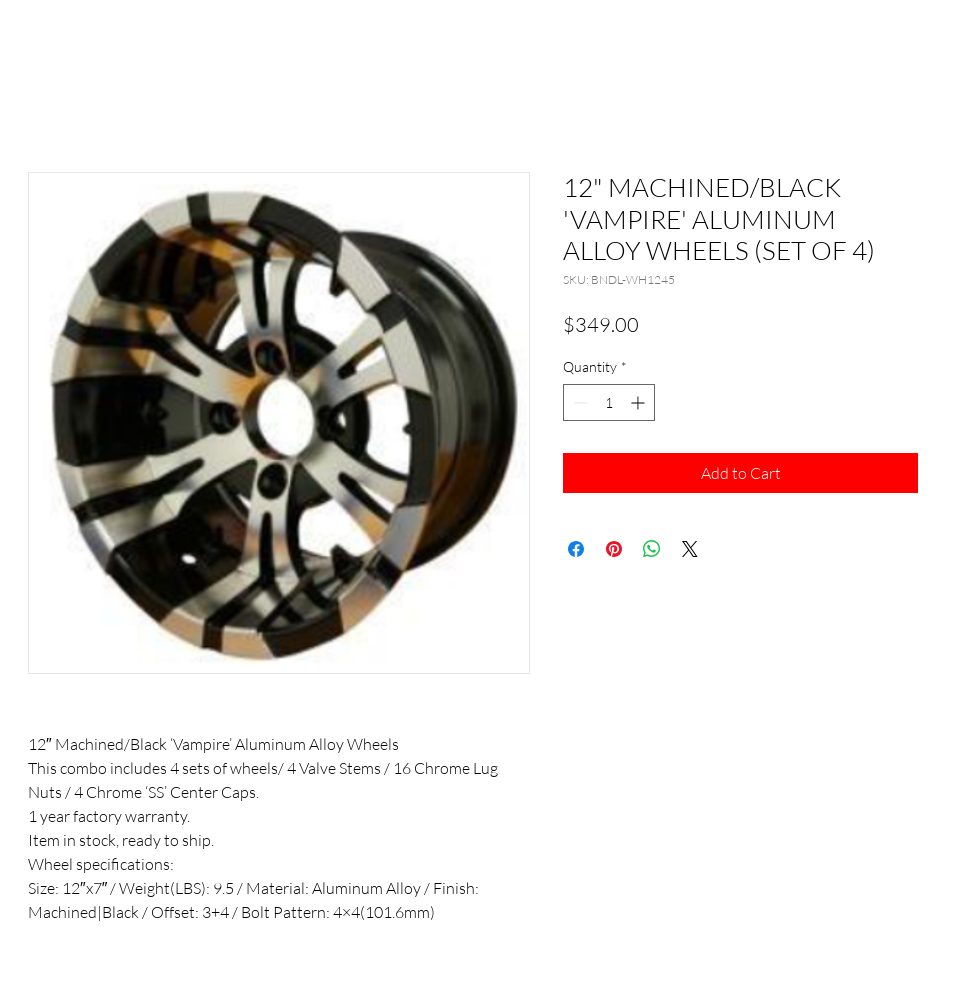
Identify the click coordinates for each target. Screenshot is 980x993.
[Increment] (639, 402)
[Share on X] (690, 549)
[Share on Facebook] (576, 549)
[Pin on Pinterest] (614, 549)
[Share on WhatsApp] (652, 549)
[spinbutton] (609, 402)
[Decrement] (578, 402)
